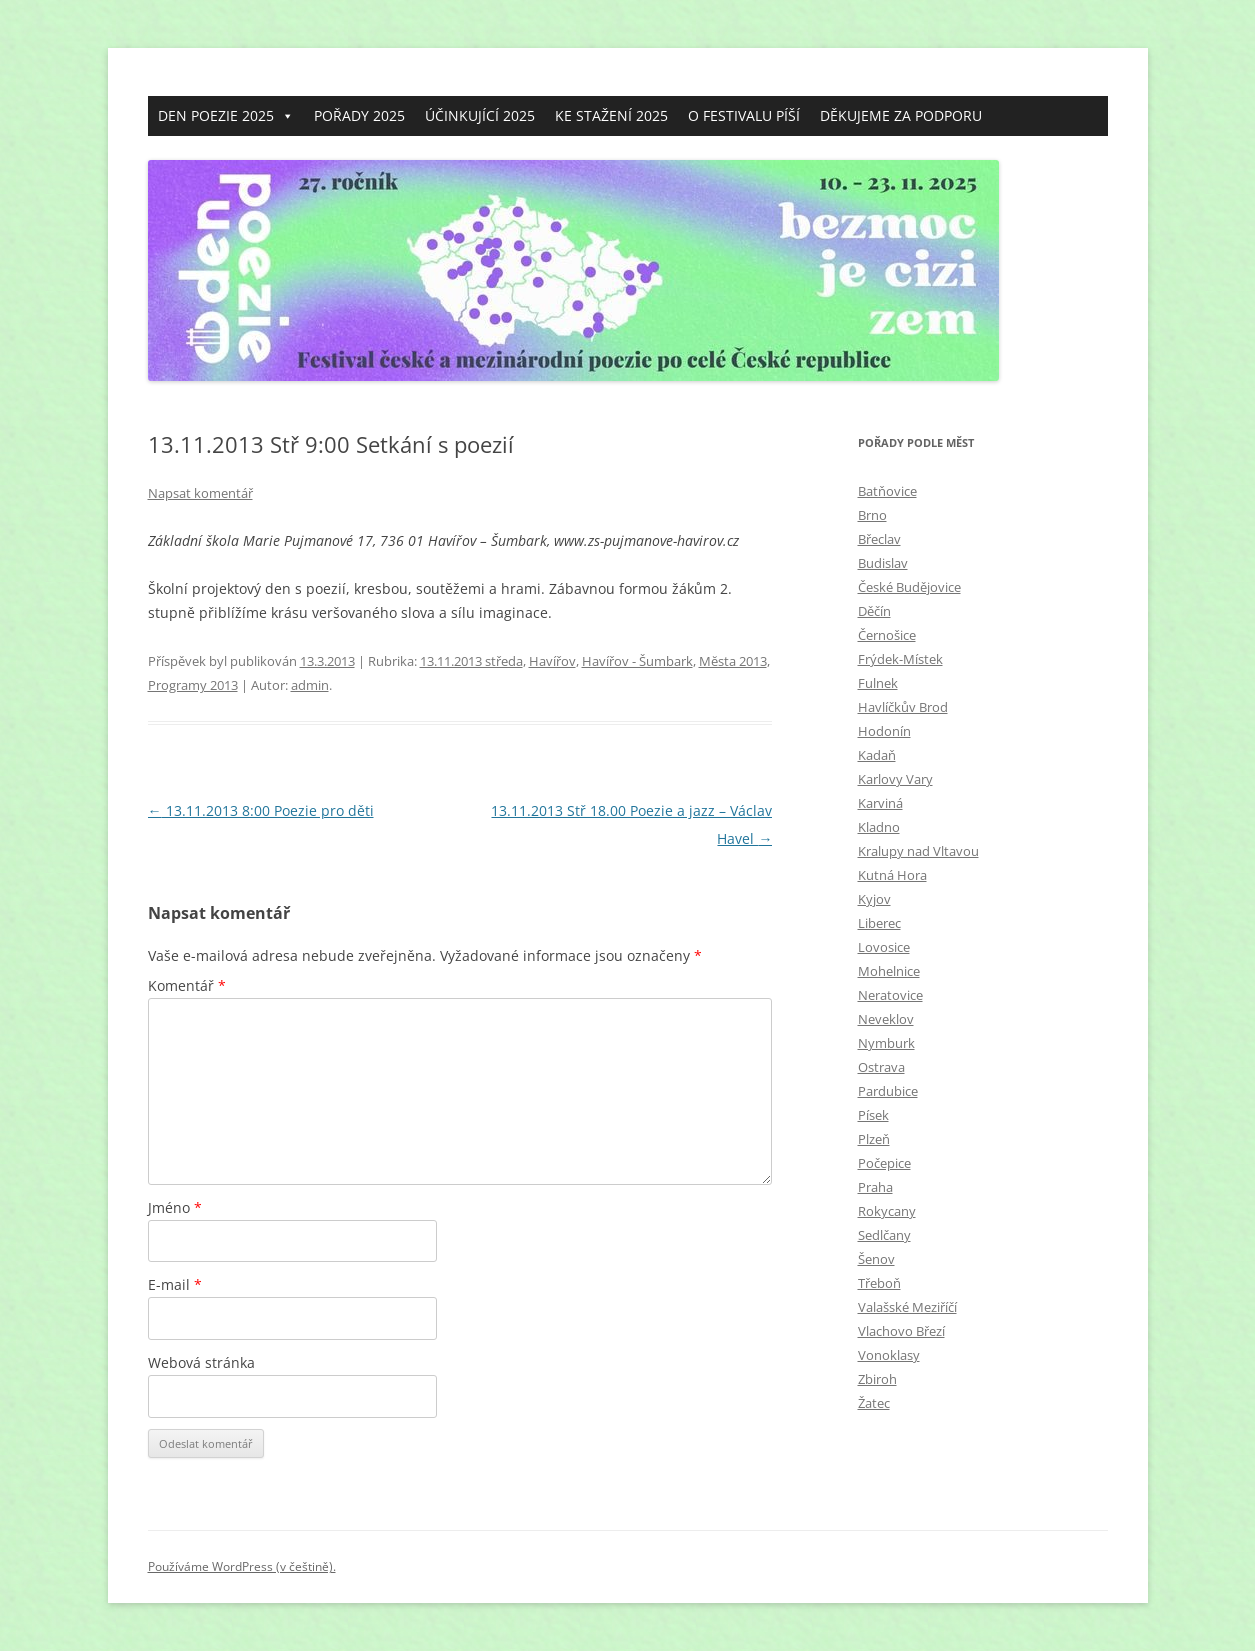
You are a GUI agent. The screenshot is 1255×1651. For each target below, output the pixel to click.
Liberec (879, 923)
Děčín (874, 611)
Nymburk (886, 1043)
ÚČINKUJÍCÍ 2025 (480, 115)
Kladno (879, 827)
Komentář (187, 985)
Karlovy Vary (895, 779)
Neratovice (890, 995)
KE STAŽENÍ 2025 (611, 115)
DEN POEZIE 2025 (226, 116)
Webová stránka (201, 1362)
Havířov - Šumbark (637, 661)
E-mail (175, 1284)
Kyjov (874, 899)
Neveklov (886, 1019)
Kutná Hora (892, 875)
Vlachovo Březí (901, 1331)
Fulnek (878, 683)
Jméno (175, 1207)
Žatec (874, 1403)
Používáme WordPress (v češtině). (242, 1566)
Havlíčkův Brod (903, 707)
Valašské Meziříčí (907, 1307)
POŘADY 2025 (359, 115)
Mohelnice (889, 971)
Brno (872, 515)
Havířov (552, 661)
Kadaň (877, 755)
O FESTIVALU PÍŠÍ (744, 115)
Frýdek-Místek (900, 659)
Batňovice (887, 491)
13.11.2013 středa (471, 661)
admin (310, 685)
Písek (873, 1115)
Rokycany (887, 1211)
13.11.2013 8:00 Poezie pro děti (261, 810)
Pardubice (888, 1091)
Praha (875, 1187)
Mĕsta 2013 (733, 661)
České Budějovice (909, 587)
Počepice (884, 1163)
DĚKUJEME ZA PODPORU (901, 115)
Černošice (887, 635)
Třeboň (879, 1283)
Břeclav (879, 539)
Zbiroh (877, 1379)
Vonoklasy (889, 1355)
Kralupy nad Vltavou (918, 851)
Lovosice (884, 947)
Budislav (883, 563)
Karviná (880, 803)
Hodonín (884, 731)
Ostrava (881, 1067)
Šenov (876, 1259)
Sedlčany (884, 1235)
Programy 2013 (193, 685)
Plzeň (874, 1139)
